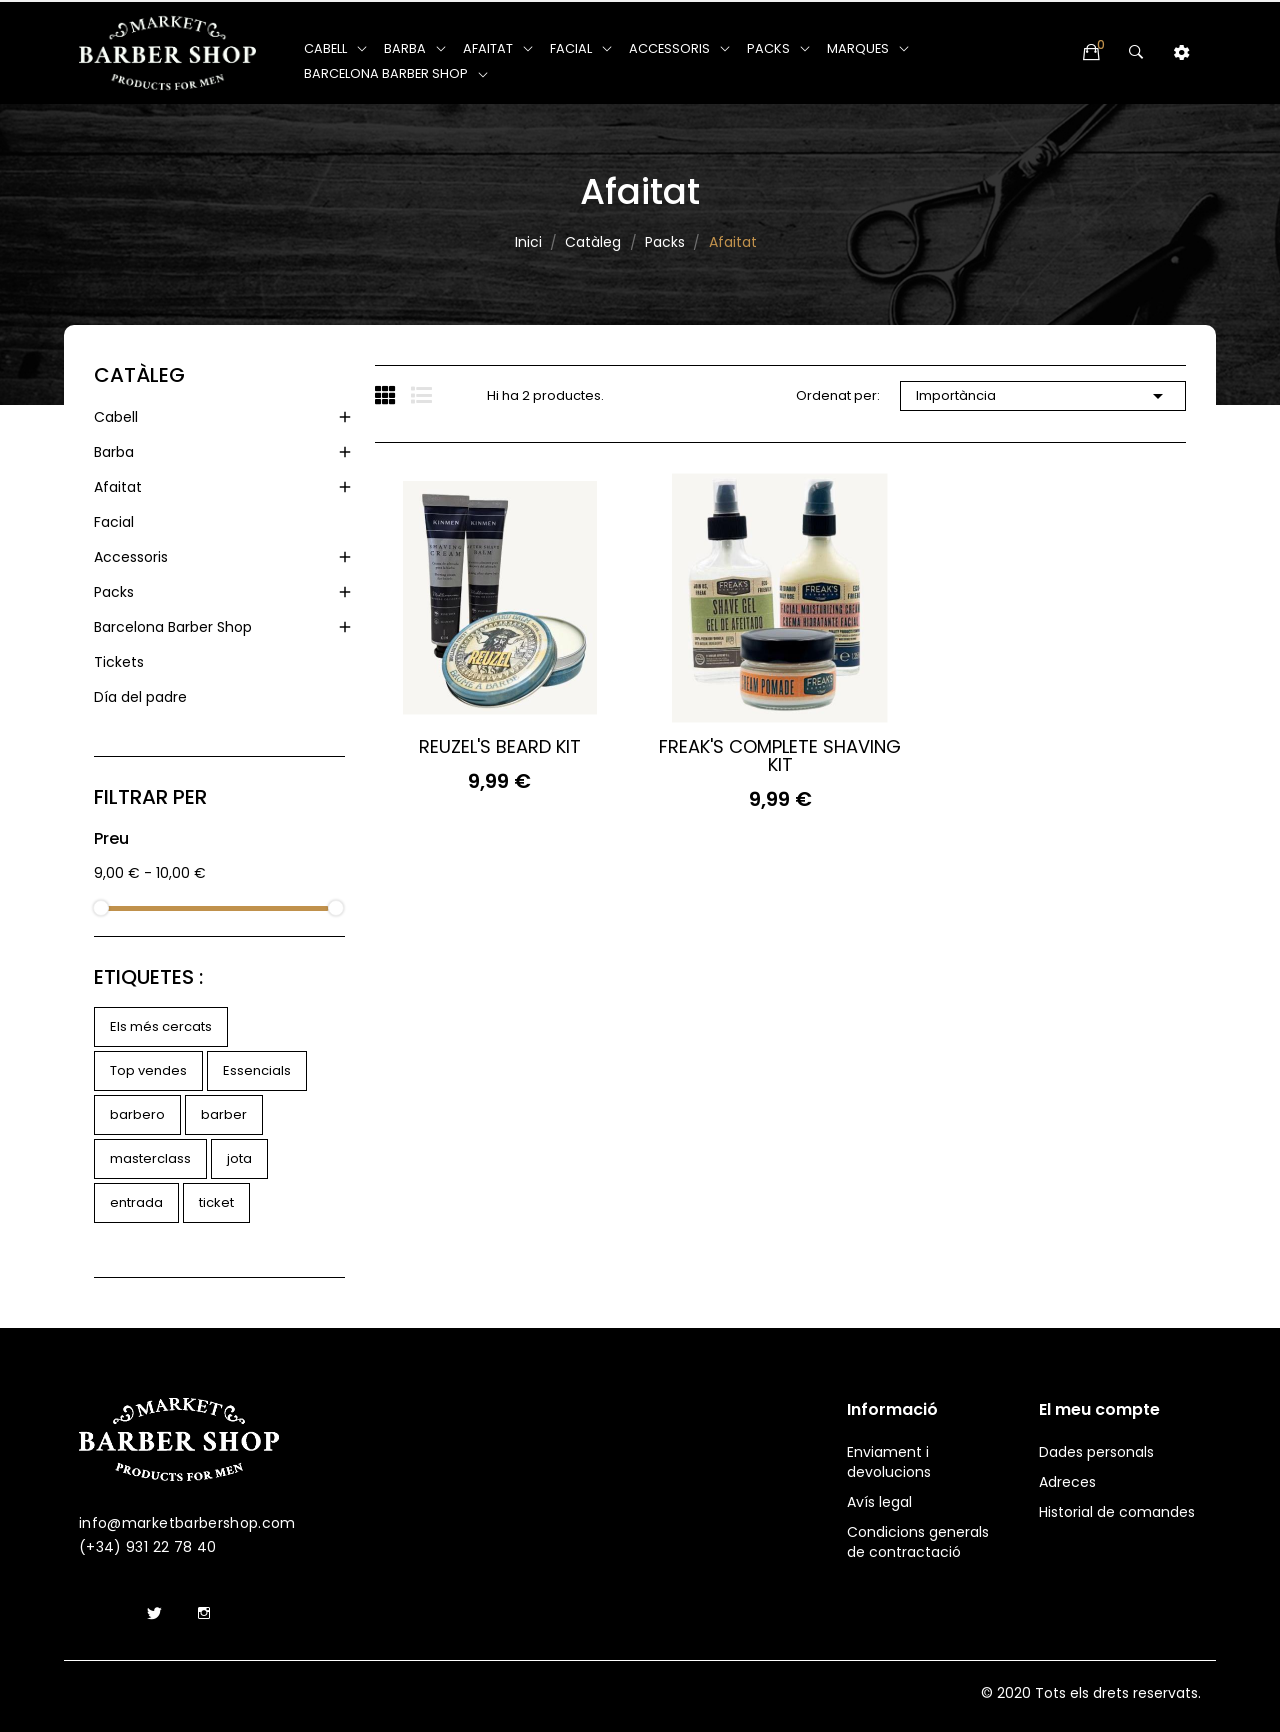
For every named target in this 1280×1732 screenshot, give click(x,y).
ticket (216, 1202)
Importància (1043, 396)
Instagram (204, 1614)
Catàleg (139, 375)
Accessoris (131, 557)
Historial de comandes (1117, 1512)
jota (239, 1158)
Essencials (257, 1070)
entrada (136, 1202)
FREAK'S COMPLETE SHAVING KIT (780, 756)
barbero (137, 1114)
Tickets (119, 662)
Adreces (1067, 1482)
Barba (114, 452)
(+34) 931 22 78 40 (147, 1547)
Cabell (116, 417)
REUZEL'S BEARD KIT (500, 747)
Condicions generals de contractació (918, 1542)
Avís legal (879, 1502)
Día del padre (140, 697)
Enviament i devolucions (889, 1462)
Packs (114, 592)
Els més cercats (161, 1026)
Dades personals (1096, 1452)
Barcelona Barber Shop (173, 627)
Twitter (154, 1614)
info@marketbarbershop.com (187, 1523)
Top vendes (148, 1070)
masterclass (150, 1158)
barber (224, 1114)
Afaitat (118, 487)
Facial (114, 522)
